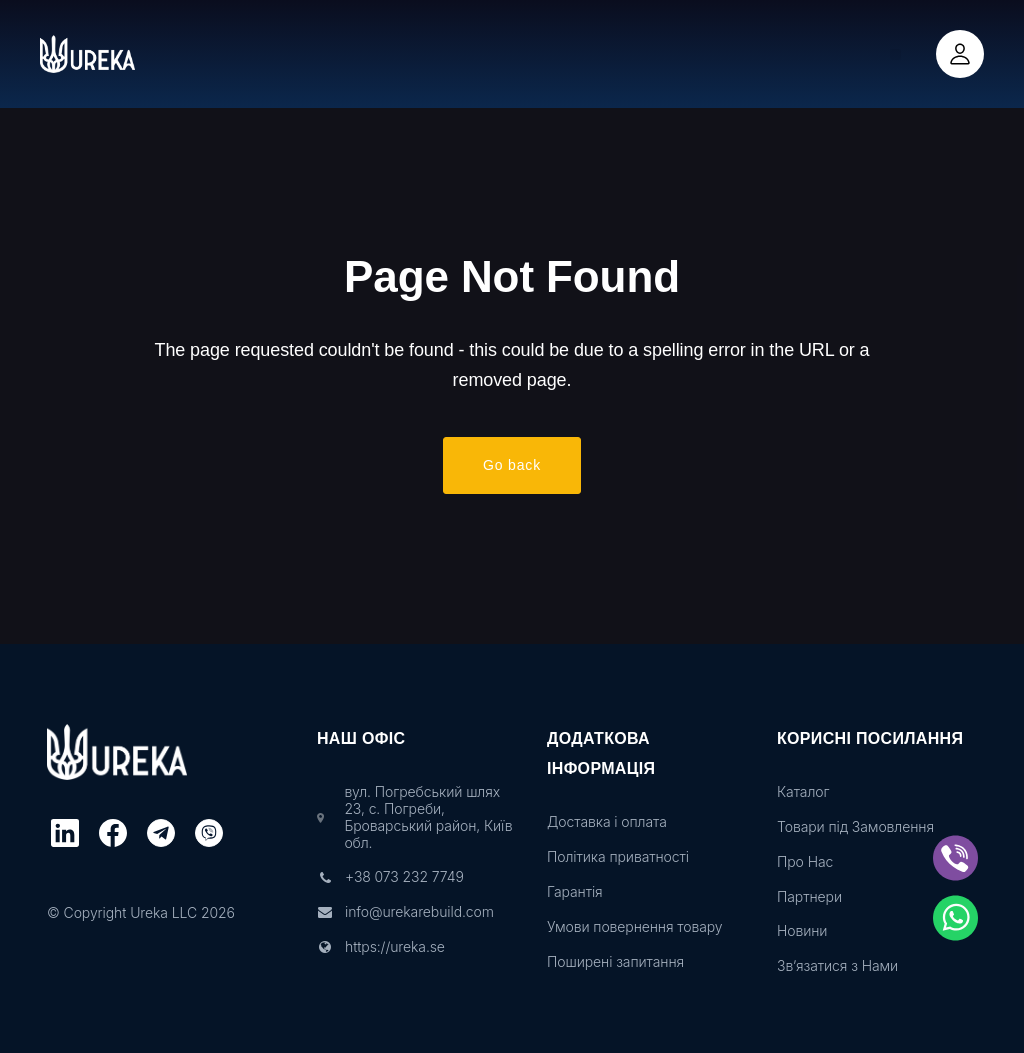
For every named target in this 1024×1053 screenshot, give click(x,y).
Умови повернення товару (634, 927)
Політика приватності (618, 857)
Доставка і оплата (607, 822)
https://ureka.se (395, 947)
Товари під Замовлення (855, 827)
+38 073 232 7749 (404, 877)
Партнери (809, 897)
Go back (512, 467)
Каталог (803, 792)
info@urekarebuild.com (419, 912)
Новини (802, 931)
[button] (895, 54)
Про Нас (805, 862)
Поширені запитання (615, 962)
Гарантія (575, 892)
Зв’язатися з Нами (837, 966)
